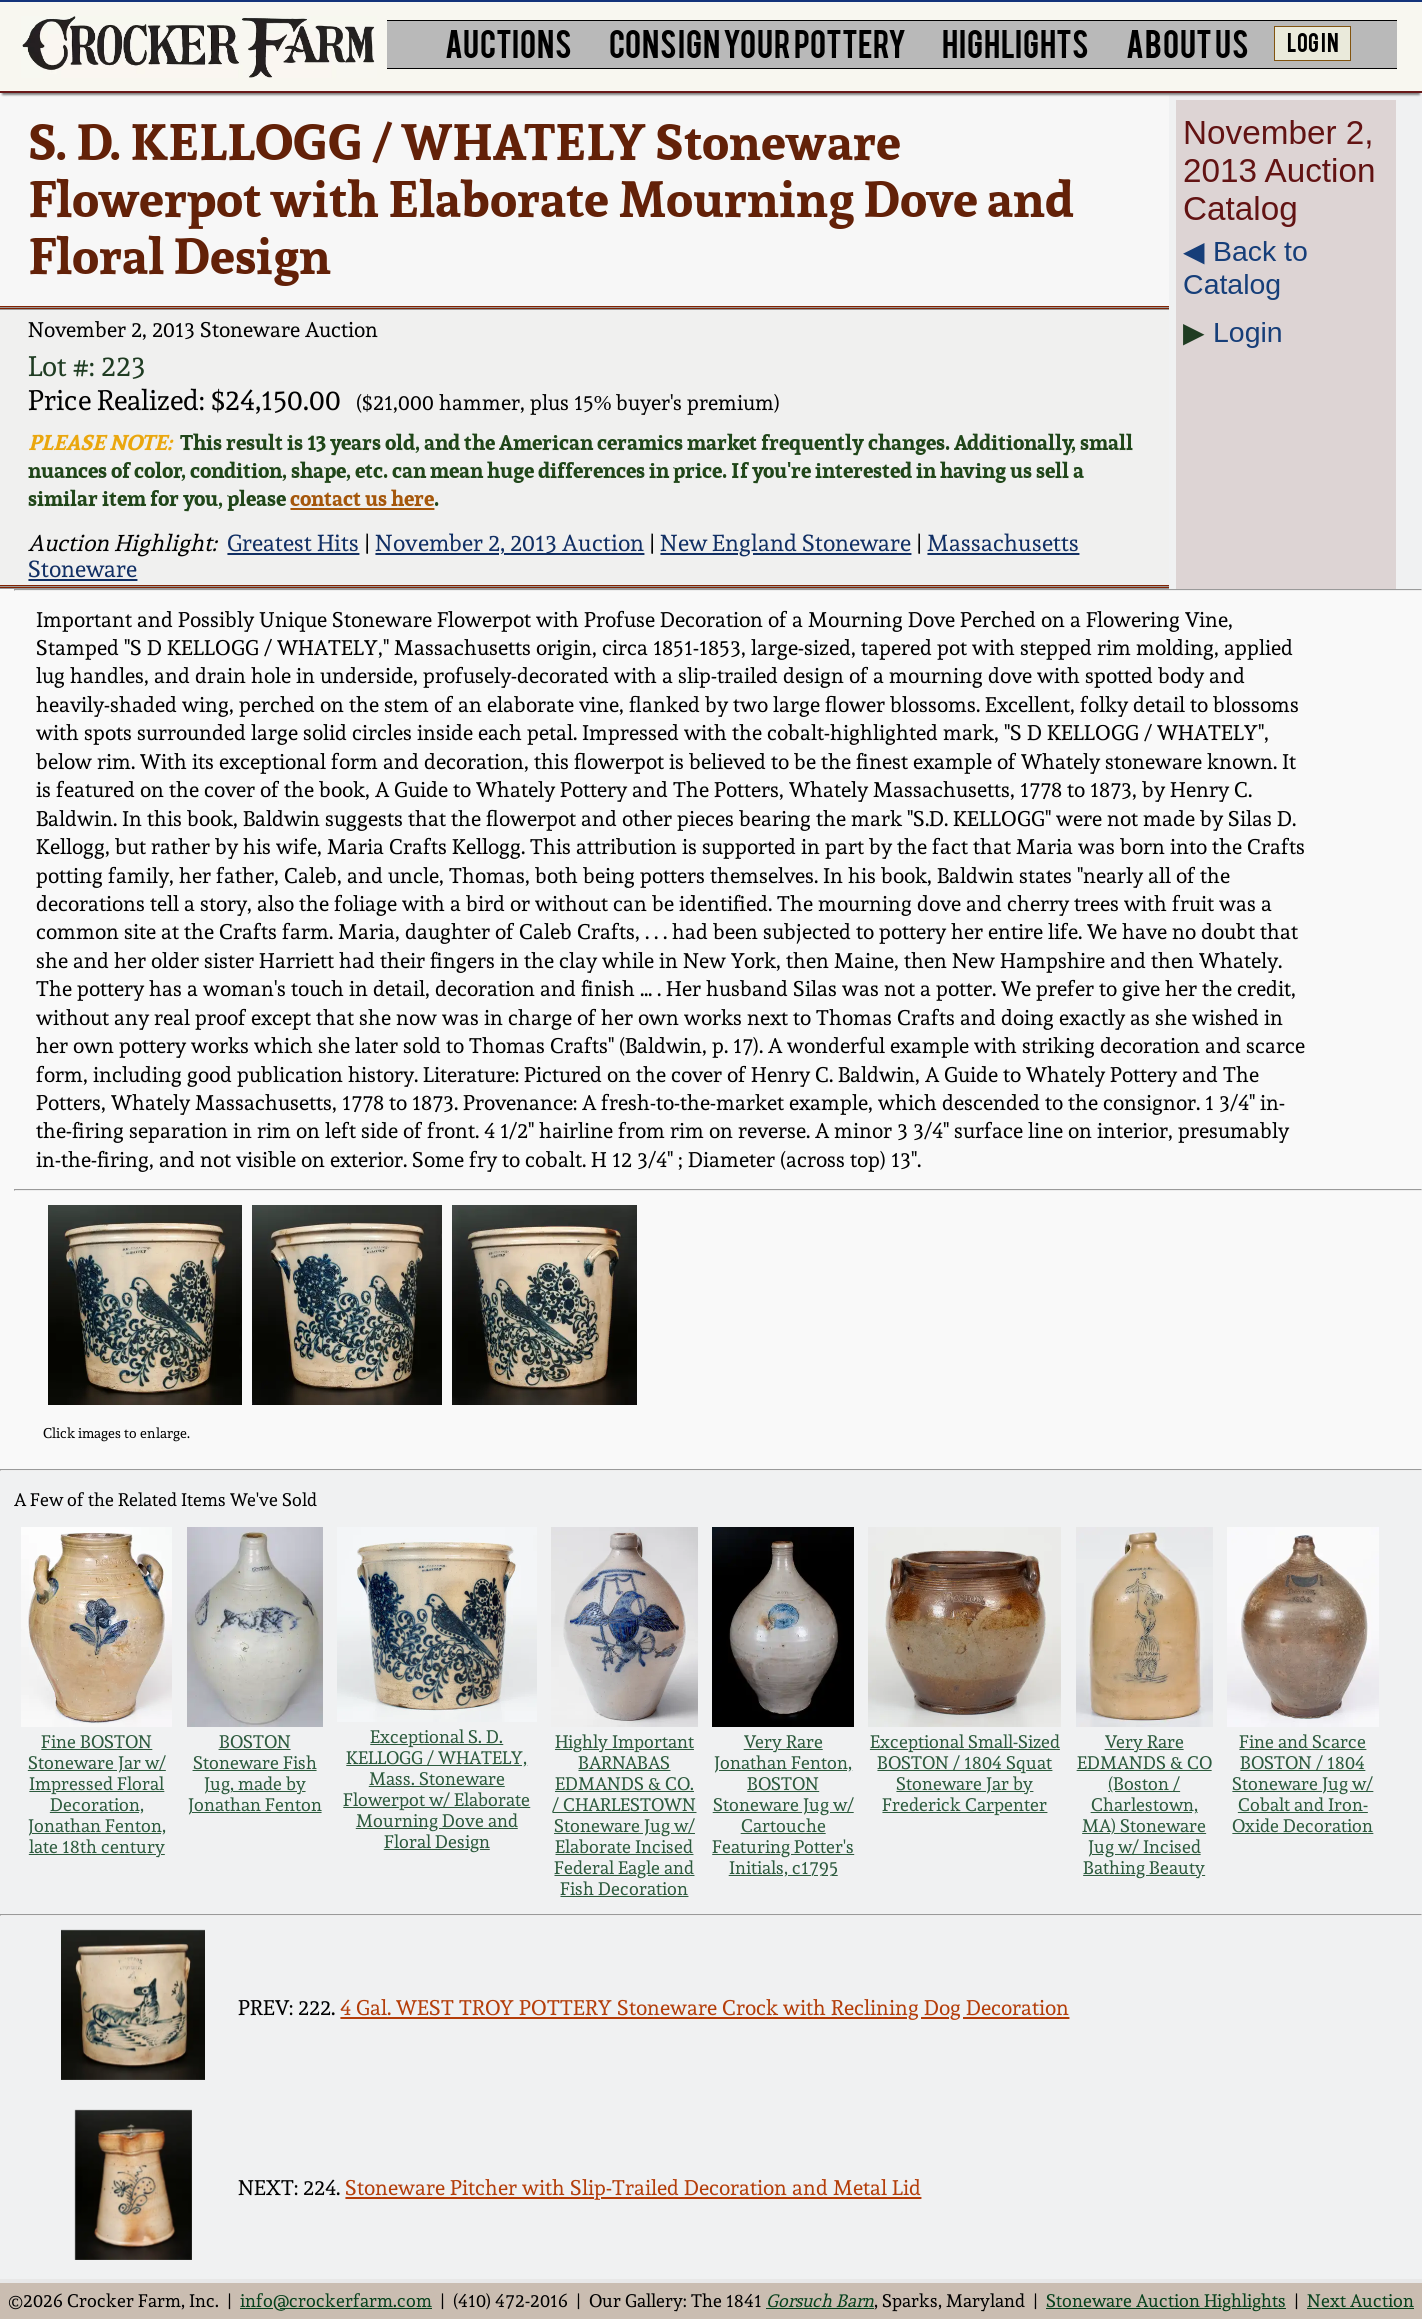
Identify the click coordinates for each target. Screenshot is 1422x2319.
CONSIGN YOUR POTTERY (757, 42)
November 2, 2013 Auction (509, 543)
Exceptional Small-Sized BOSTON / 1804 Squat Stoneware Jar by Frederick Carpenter (965, 1773)
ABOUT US (1187, 42)
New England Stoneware (785, 543)
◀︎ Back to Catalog (1245, 267)
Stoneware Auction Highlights (1166, 2300)
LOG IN (1313, 41)
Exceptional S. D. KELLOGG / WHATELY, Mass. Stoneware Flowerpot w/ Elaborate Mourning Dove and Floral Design (436, 1789)
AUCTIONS (508, 42)
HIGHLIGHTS (1015, 42)
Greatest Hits (293, 543)
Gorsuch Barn (820, 2300)
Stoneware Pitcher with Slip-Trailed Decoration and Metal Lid (633, 2187)
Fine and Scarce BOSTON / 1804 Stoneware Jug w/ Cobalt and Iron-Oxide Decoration (1302, 1783)
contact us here (362, 498)
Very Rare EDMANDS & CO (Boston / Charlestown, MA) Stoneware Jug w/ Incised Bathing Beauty (1144, 1804)
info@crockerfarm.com (336, 2300)
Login (1248, 332)
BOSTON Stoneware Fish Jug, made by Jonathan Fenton (255, 1773)
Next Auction (1360, 2300)
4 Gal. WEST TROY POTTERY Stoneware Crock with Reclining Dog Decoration (704, 2007)
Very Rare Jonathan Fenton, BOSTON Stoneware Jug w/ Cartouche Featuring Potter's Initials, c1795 (783, 1804)
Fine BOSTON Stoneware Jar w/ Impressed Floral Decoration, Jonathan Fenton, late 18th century (97, 1794)
